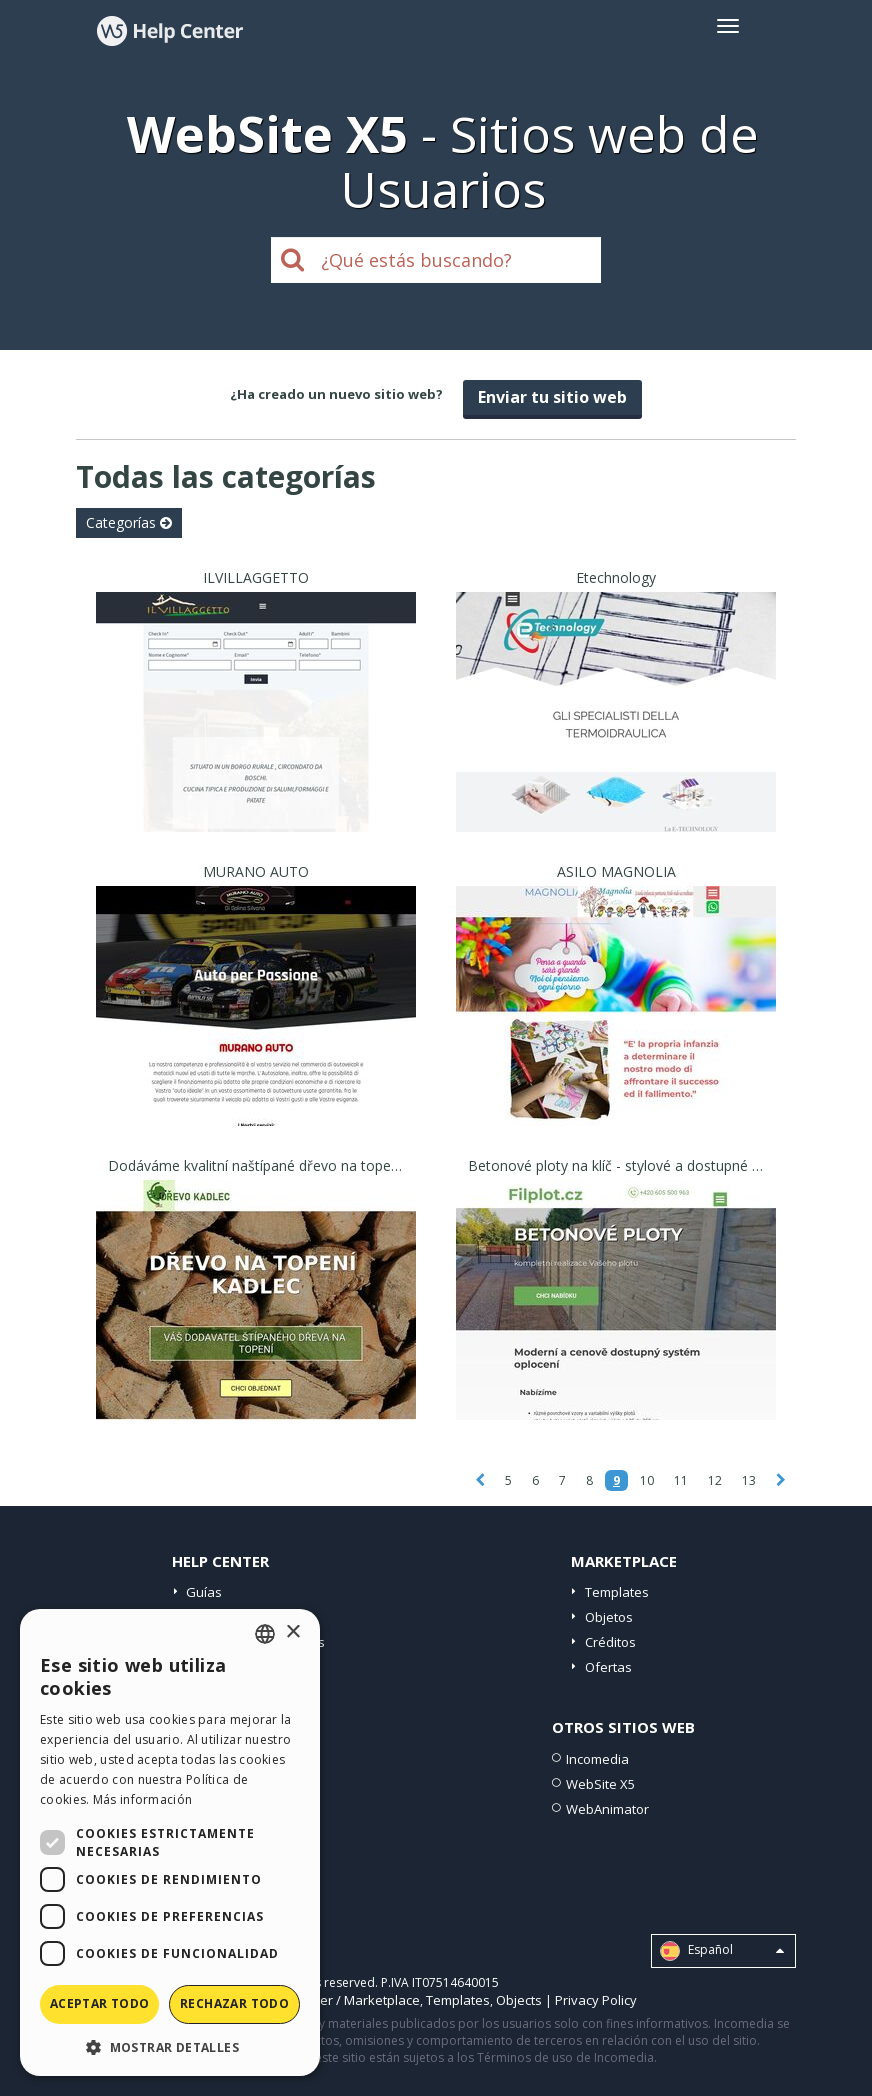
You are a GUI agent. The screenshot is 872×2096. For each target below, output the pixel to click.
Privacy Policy (596, 2000)
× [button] (292, 1632)
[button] (170, 2046)
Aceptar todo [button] (100, 2003)
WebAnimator (607, 1809)
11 (681, 1480)
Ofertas (608, 1667)
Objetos (609, 1617)
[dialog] (170, 1842)
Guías (204, 1592)
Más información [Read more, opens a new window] (143, 1799)
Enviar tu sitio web (552, 397)
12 (715, 1480)
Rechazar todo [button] (234, 2003)
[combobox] (265, 1634)
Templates (617, 1592)
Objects (519, 2000)
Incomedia (597, 1759)
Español (722, 1951)
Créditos (610, 1642)
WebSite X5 (600, 1784)
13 (749, 1480)
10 (647, 1480)
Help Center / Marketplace (340, 2000)
